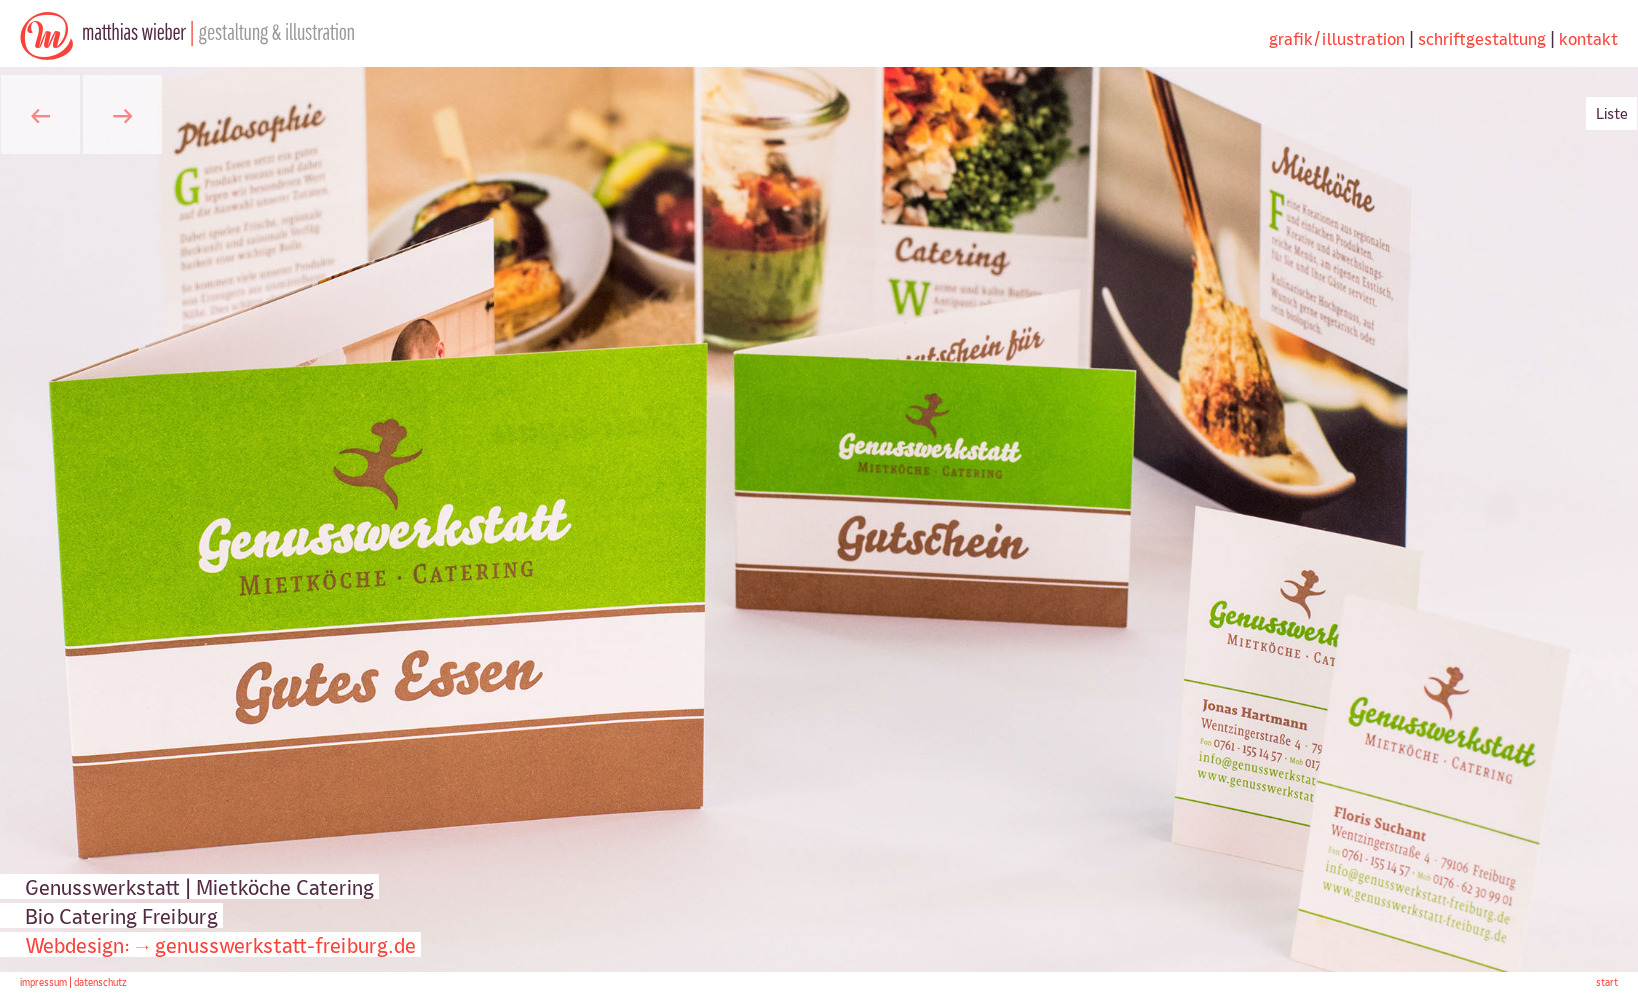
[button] (40, 114)
